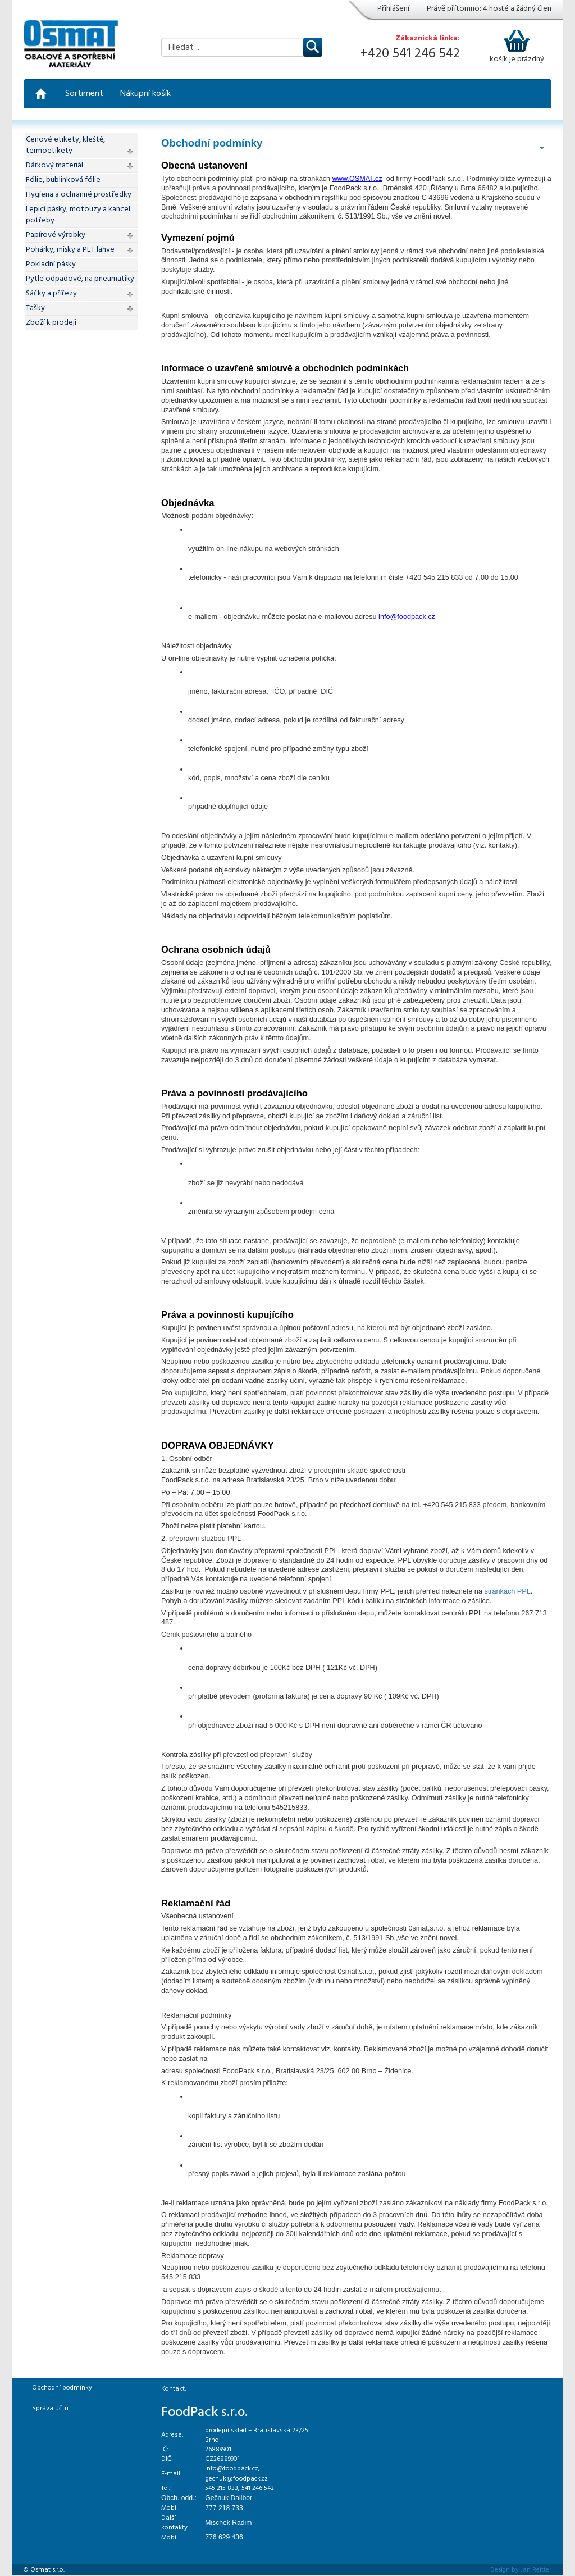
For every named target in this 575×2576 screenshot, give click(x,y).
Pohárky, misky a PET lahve (70, 249)
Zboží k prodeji (51, 322)
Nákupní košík (145, 94)
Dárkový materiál (54, 165)
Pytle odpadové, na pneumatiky (80, 278)
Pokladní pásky (51, 264)
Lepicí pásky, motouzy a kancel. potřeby (78, 215)
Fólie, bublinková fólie (63, 180)
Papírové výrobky (55, 235)
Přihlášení (393, 9)
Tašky (35, 308)
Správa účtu (50, 2408)
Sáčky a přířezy (51, 293)
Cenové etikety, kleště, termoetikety (65, 145)
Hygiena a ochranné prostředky (78, 194)
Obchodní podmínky (62, 2387)
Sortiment (84, 94)
